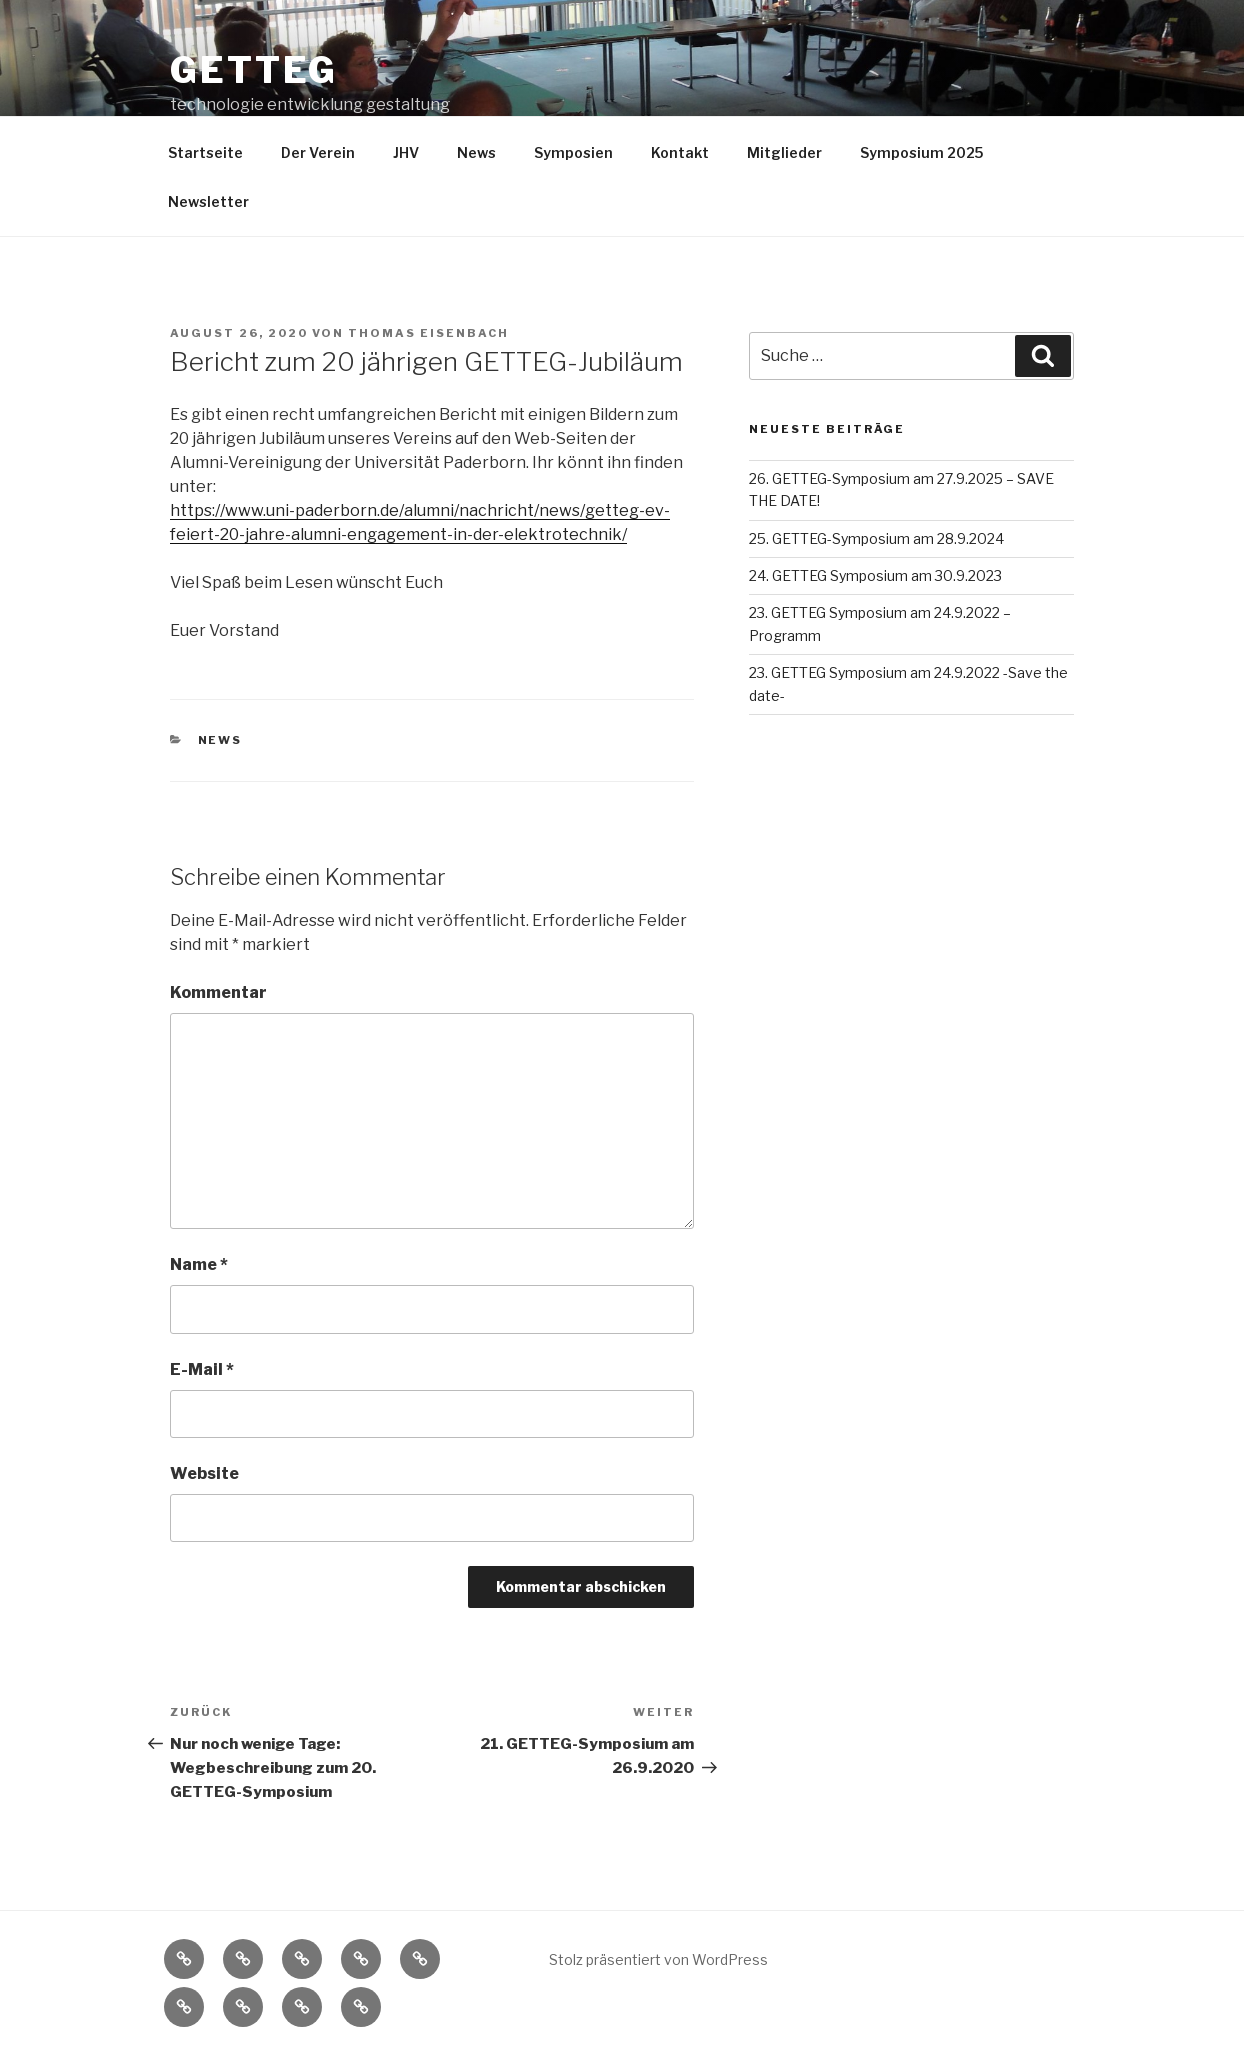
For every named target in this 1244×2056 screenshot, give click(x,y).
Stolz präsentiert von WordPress (658, 1959)
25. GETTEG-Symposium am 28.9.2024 (876, 538)
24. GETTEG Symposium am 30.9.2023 (875, 575)
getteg (254, 70)
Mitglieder (784, 152)
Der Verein (318, 152)
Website (204, 1473)
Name (199, 1264)
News (476, 152)
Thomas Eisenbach (428, 333)
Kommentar (218, 992)
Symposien (573, 152)
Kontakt (680, 152)
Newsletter (208, 201)
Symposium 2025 (921, 152)
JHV (406, 152)
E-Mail (202, 1369)
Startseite (205, 152)
